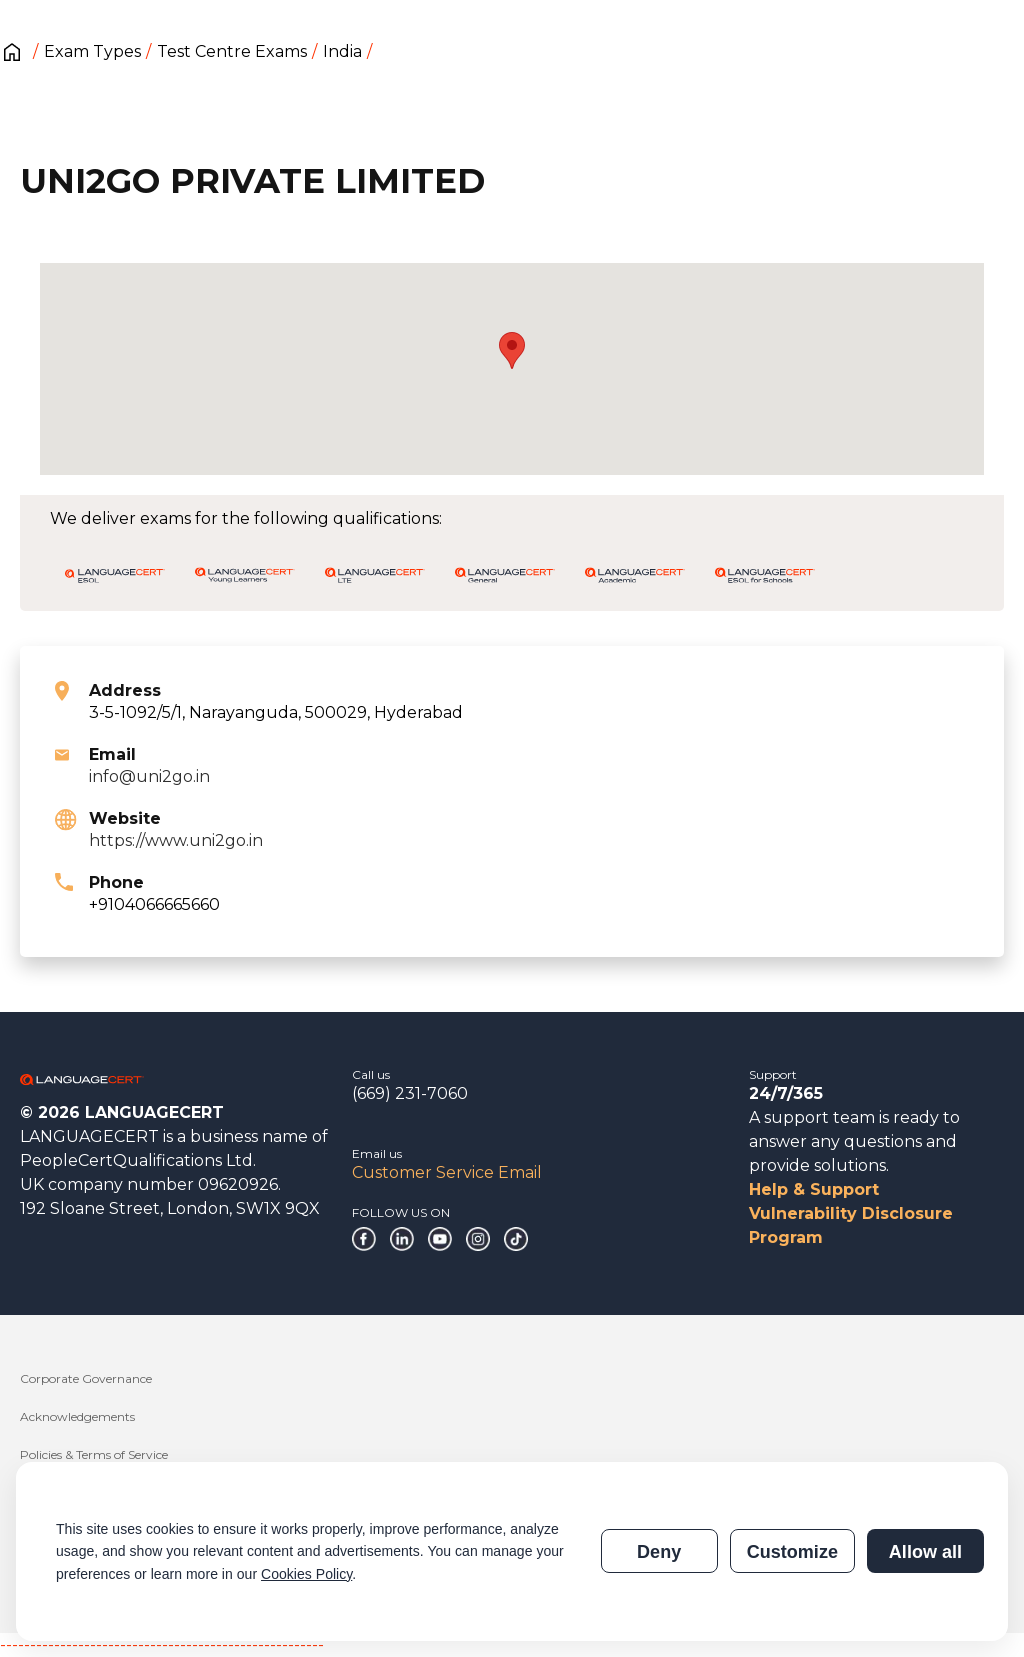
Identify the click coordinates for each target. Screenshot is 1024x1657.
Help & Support (814, 1189)
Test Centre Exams (232, 51)
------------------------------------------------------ (162, 1644)
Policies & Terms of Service (94, 1454)
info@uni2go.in (149, 776)
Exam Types (92, 51)
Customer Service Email (447, 1172)
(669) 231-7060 (410, 1093)
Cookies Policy (306, 1574)
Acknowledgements (77, 1416)
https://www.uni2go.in (176, 840)
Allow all (925, 1552)
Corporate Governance (86, 1378)
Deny (659, 1552)
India (342, 51)
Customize (792, 1552)
